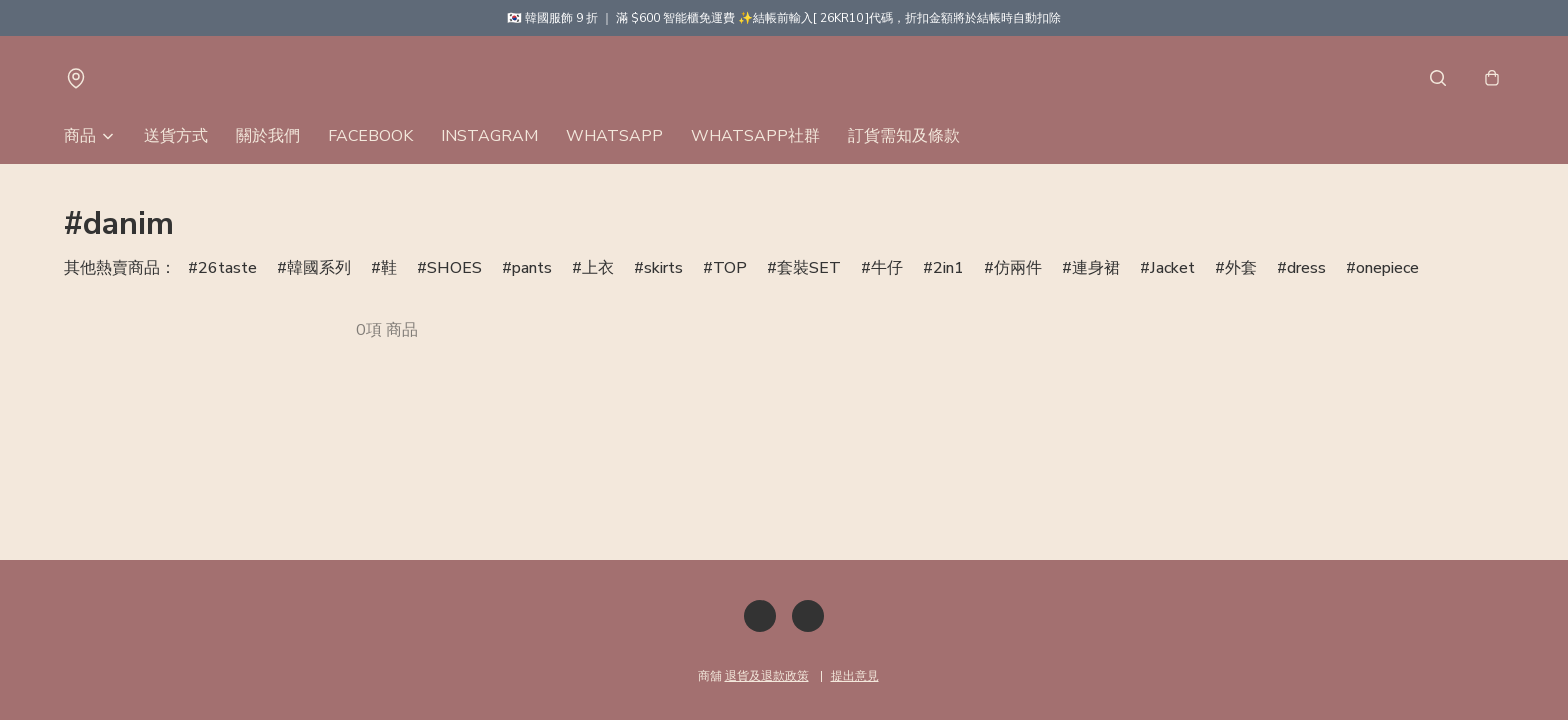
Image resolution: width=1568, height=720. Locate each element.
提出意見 (855, 676)
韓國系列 (319, 268)
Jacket (1172, 268)
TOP (730, 268)
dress (1306, 268)
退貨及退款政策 (767, 676)
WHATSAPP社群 (755, 136)
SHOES (454, 268)
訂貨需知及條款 (904, 136)
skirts (663, 268)
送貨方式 (176, 136)
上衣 (598, 268)
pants (532, 268)
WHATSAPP (614, 136)
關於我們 (268, 136)
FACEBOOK (370, 136)
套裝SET (809, 268)
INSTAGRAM (489, 136)
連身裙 (1096, 268)
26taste (227, 268)
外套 (1241, 268)
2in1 (948, 268)
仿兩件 (1018, 268)
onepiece (1387, 268)
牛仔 (887, 268)
